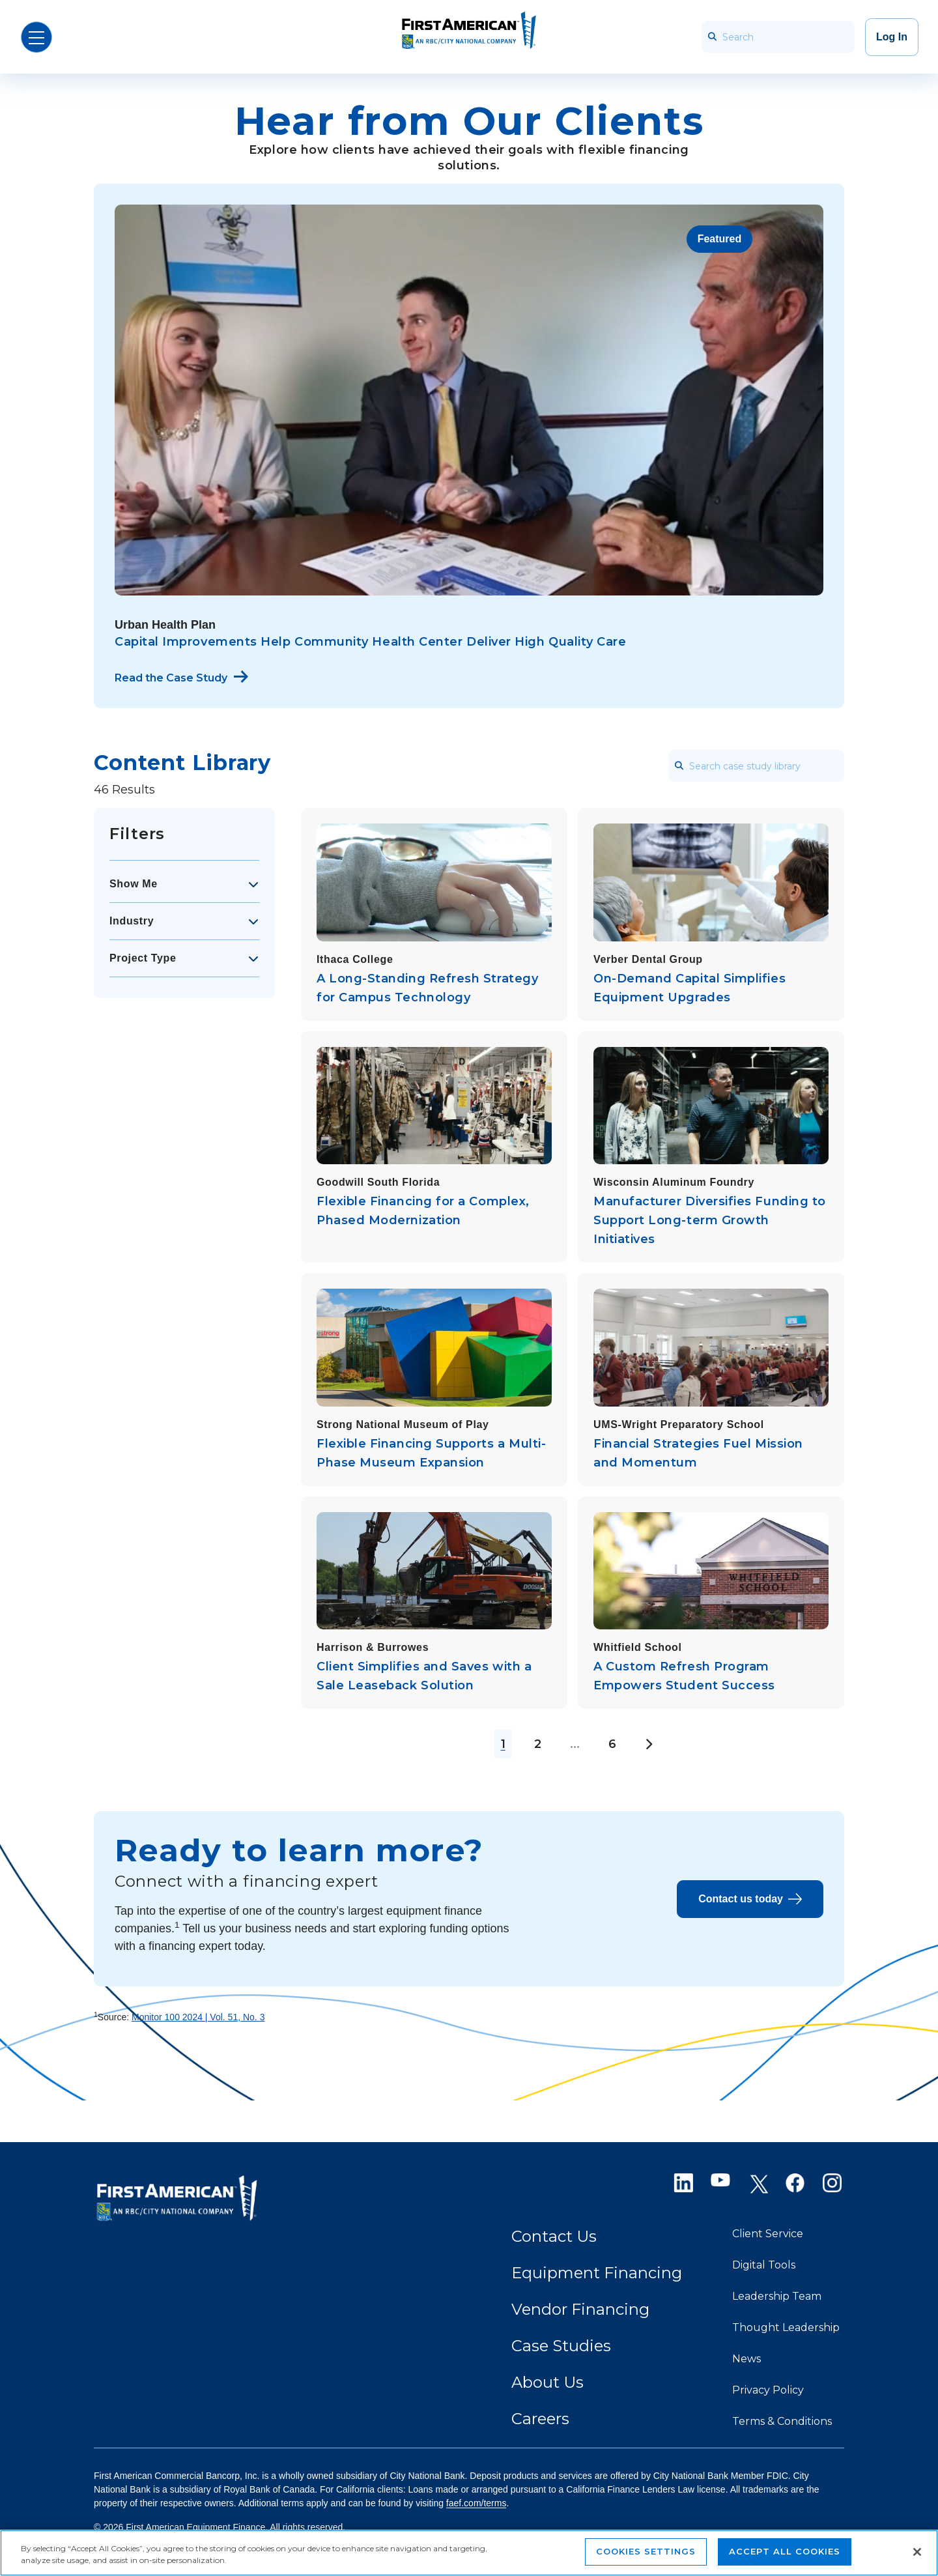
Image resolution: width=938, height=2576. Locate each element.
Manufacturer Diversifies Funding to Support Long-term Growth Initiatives (709, 1220)
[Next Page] (648, 1744)
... (575, 1744)
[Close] (917, 2552)
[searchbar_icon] (712, 37)
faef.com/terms (476, 2503)
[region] (469, 2553)
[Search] (778, 37)
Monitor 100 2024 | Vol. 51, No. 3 (198, 2017)
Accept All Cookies (784, 2551)
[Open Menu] (36, 37)
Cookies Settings (646, 2551)
